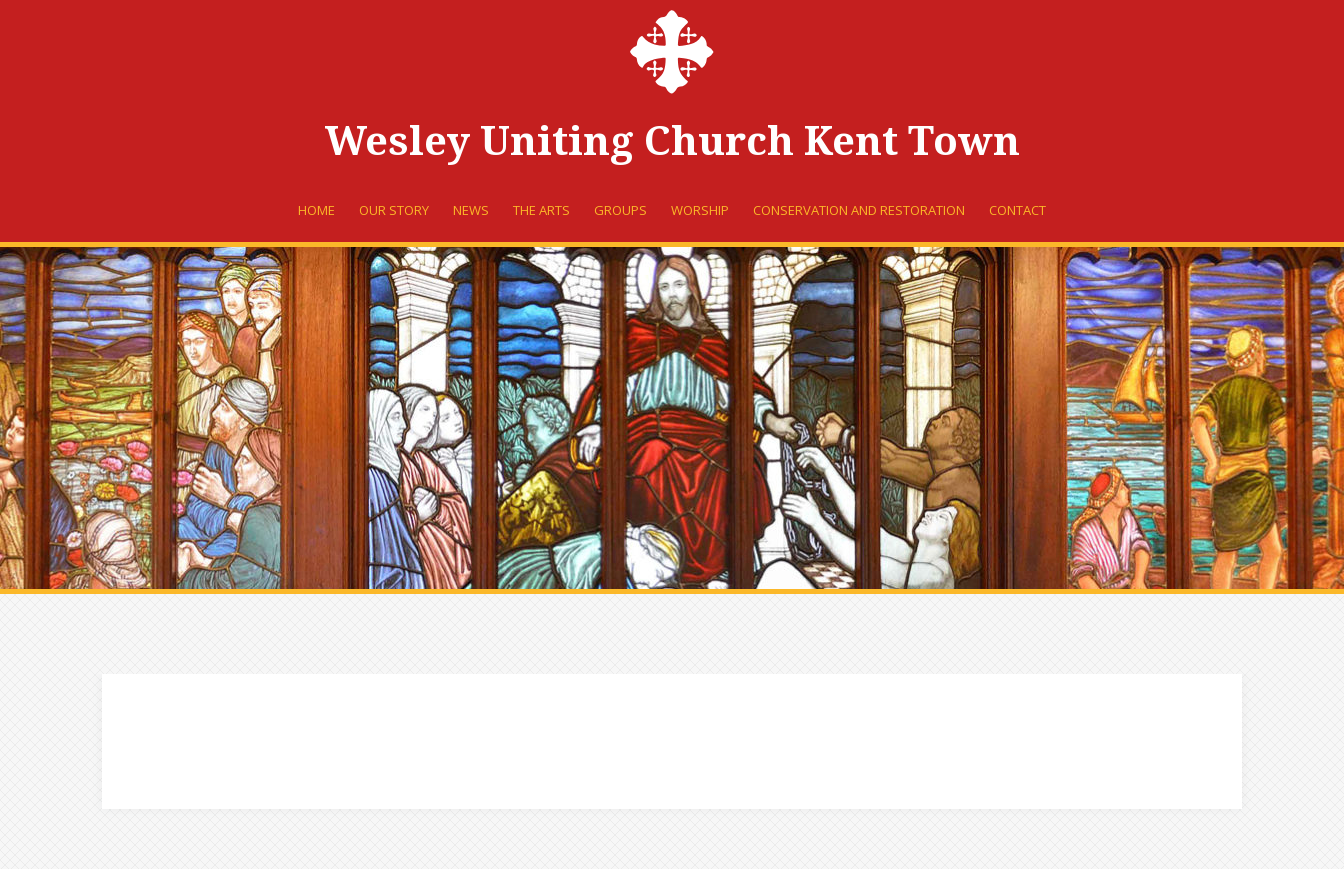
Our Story (394, 210)
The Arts (541, 210)
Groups (620, 210)
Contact (1017, 210)
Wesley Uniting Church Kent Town (672, 141)
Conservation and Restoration (859, 210)
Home (316, 210)
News (471, 210)
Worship (700, 210)
